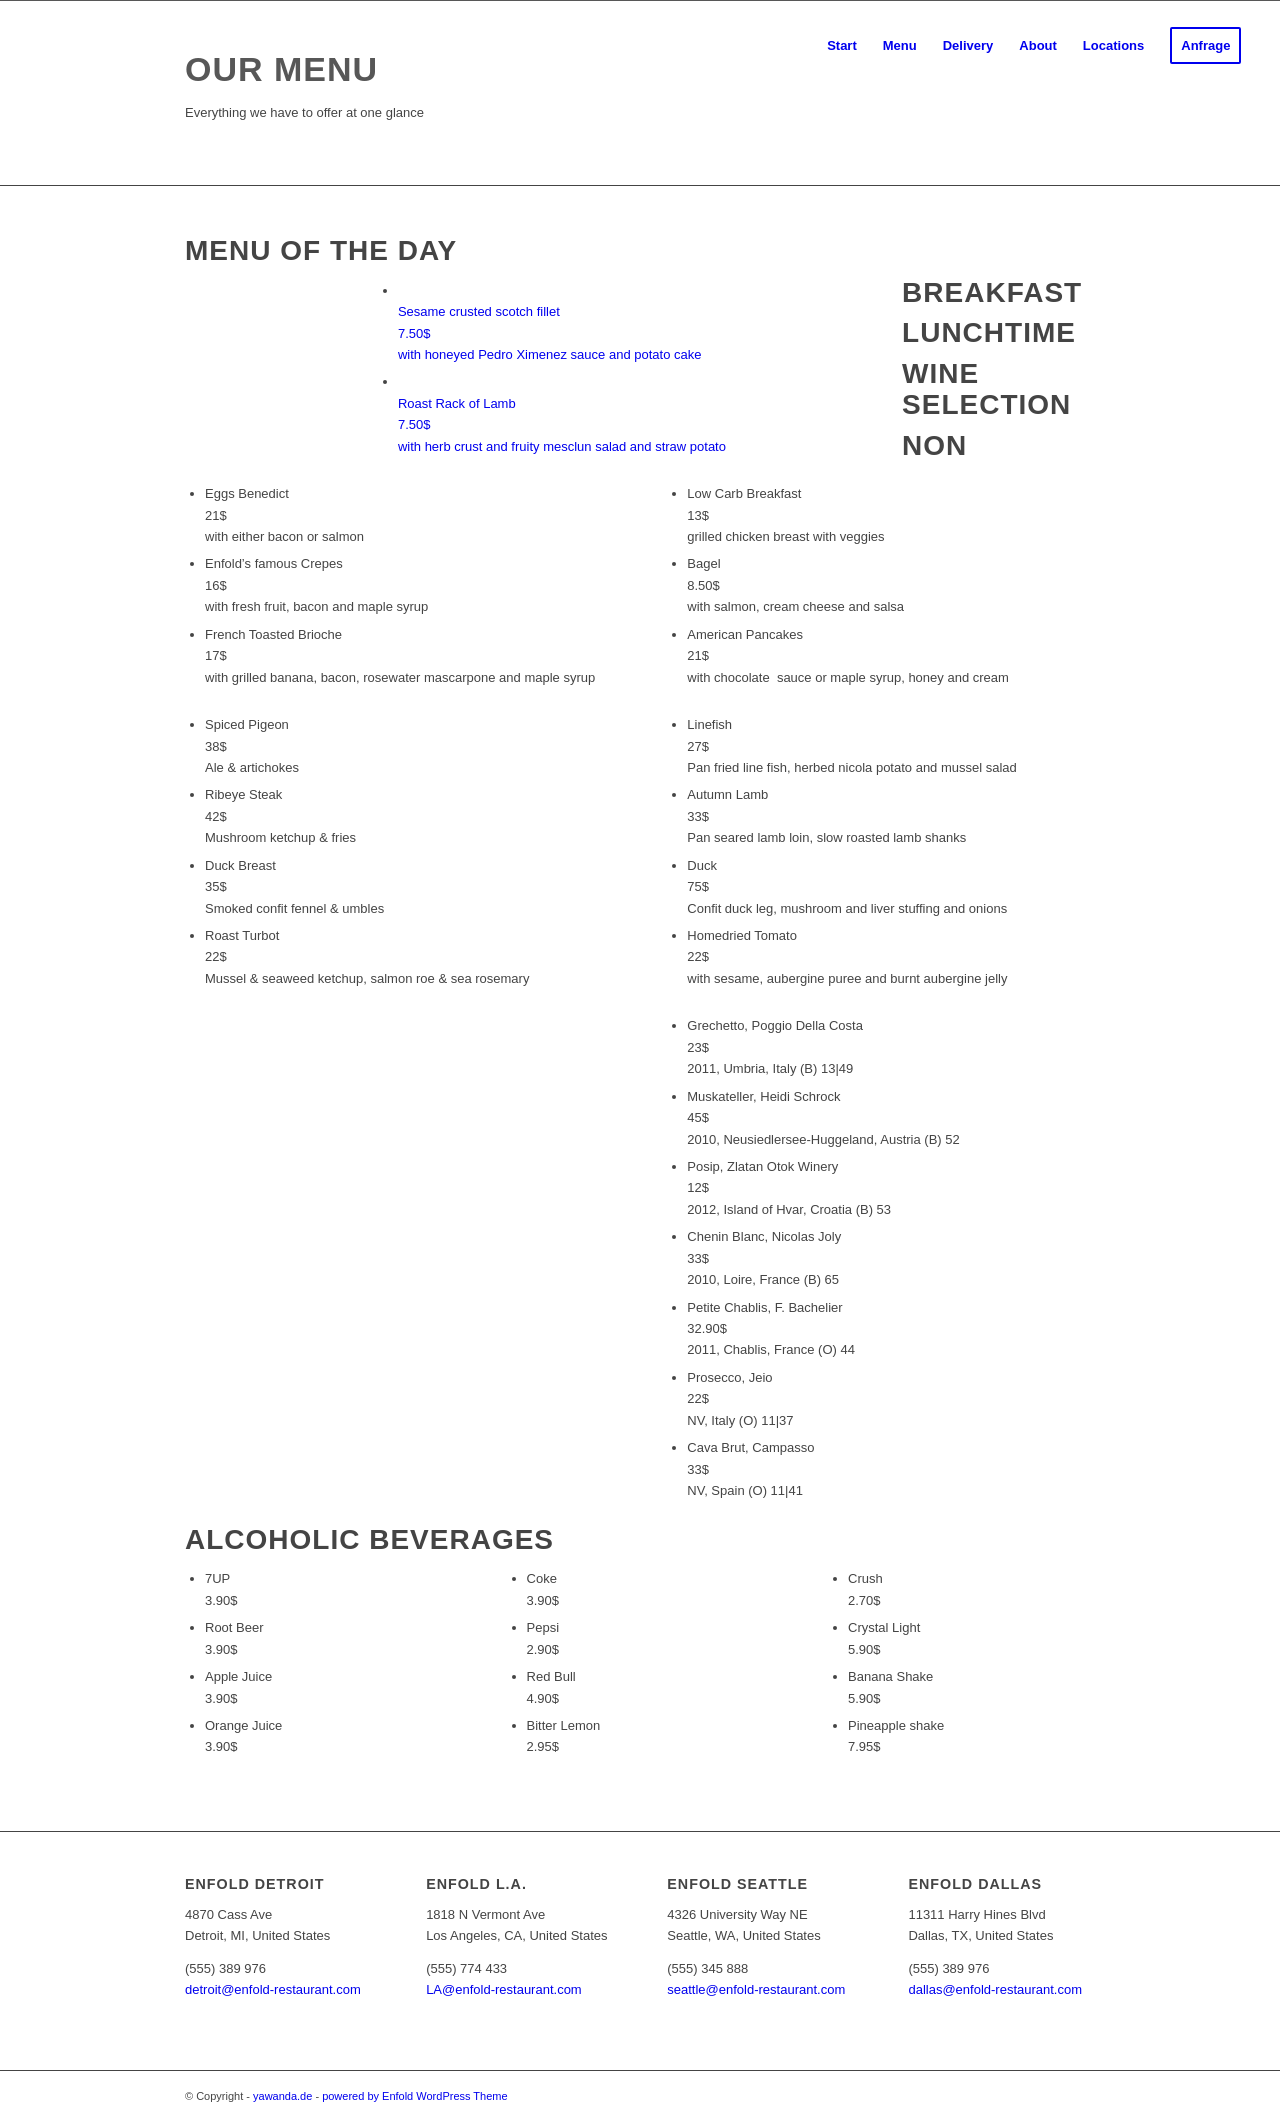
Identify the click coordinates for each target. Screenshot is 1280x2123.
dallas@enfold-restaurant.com (995, 1989)
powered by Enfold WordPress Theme (414, 2096)
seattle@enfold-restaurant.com (756, 1989)
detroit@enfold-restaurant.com (273, 1989)
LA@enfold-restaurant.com (504, 1989)
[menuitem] (842, 46)
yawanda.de (282, 2096)
